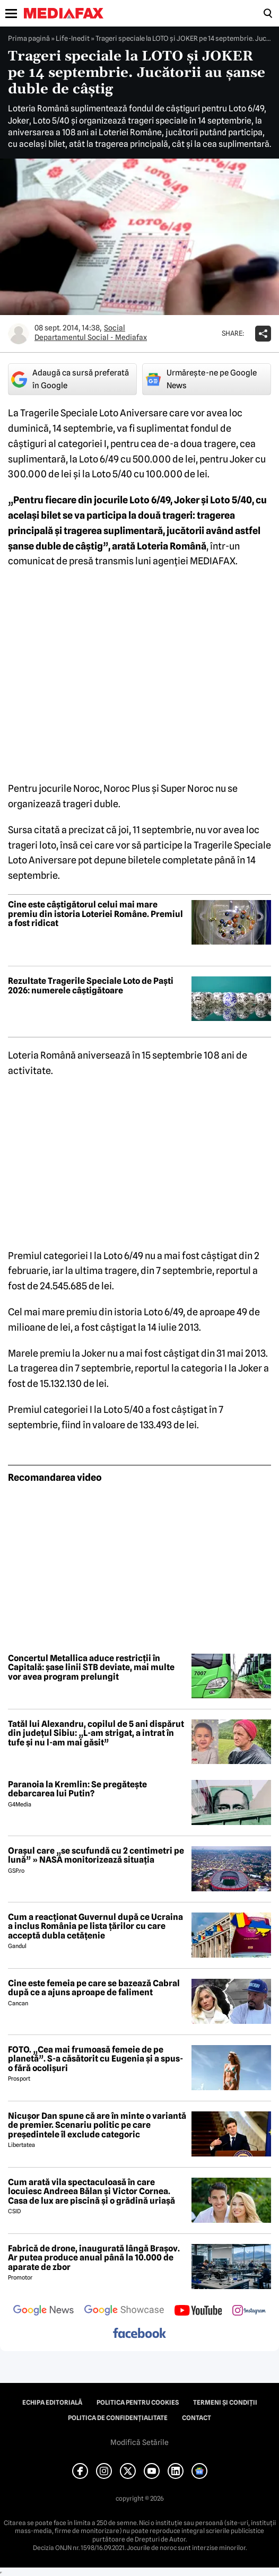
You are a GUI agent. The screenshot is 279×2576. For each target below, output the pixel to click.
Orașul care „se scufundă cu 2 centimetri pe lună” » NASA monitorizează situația (96, 1855)
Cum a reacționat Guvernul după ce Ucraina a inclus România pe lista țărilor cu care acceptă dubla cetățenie (95, 1927)
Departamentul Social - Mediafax (90, 337)
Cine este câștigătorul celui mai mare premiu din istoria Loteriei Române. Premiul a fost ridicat (95, 914)
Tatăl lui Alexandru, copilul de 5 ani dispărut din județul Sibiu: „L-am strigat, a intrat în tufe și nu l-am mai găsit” (96, 1733)
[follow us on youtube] (198, 2311)
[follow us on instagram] (249, 2311)
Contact (196, 2418)
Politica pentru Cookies (138, 2402)
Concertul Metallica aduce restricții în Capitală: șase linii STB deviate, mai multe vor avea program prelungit (91, 1668)
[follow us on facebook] (139, 2334)
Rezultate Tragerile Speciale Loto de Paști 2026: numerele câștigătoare (90, 985)
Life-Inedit (73, 38)
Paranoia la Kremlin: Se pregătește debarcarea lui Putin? (77, 1789)
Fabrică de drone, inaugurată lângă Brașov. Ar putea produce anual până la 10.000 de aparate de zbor (94, 2258)
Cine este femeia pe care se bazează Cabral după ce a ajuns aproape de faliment (94, 1988)
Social (114, 328)
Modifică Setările (139, 2442)
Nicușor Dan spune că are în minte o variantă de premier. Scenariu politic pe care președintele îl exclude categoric (97, 2125)
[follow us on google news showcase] (124, 2311)
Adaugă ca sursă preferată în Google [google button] (70, 379)
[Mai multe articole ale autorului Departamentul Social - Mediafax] (18, 333)
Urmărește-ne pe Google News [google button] (201, 379)
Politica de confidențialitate (118, 2418)
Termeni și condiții (225, 2402)
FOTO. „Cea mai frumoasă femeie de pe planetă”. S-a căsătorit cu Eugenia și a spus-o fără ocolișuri (95, 2059)
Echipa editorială (52, 2402)
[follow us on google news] (43, 2311)
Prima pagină (29, 38)
